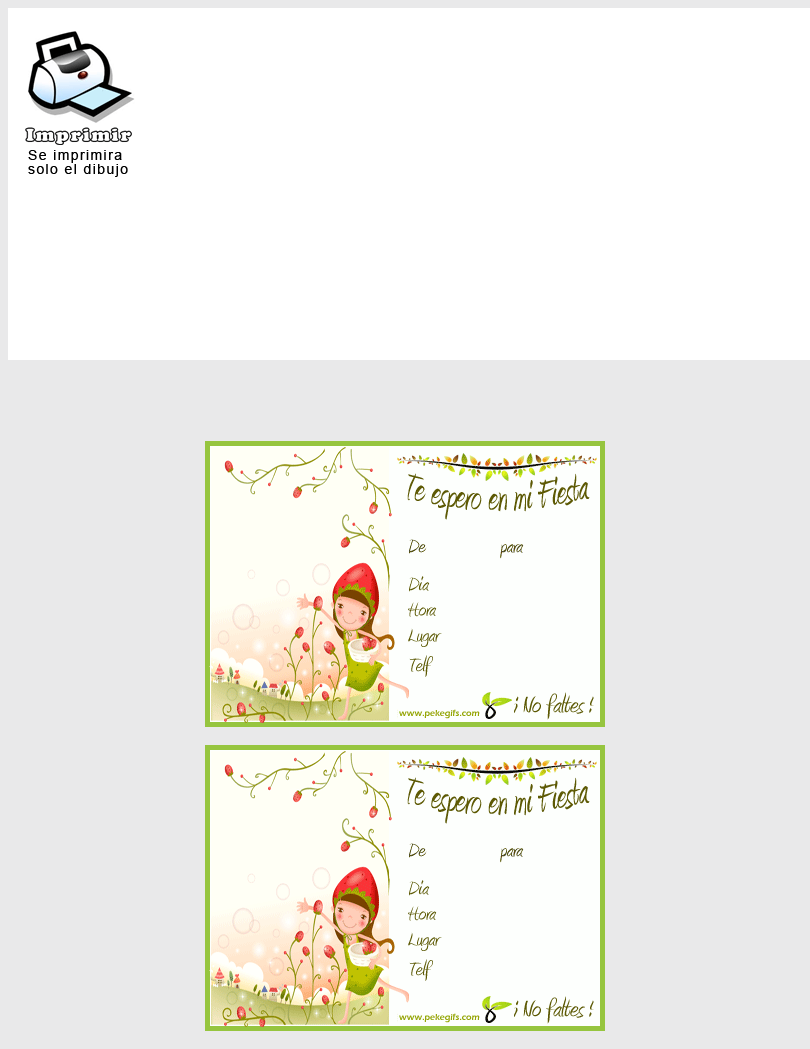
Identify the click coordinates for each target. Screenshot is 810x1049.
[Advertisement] (571, 119)
